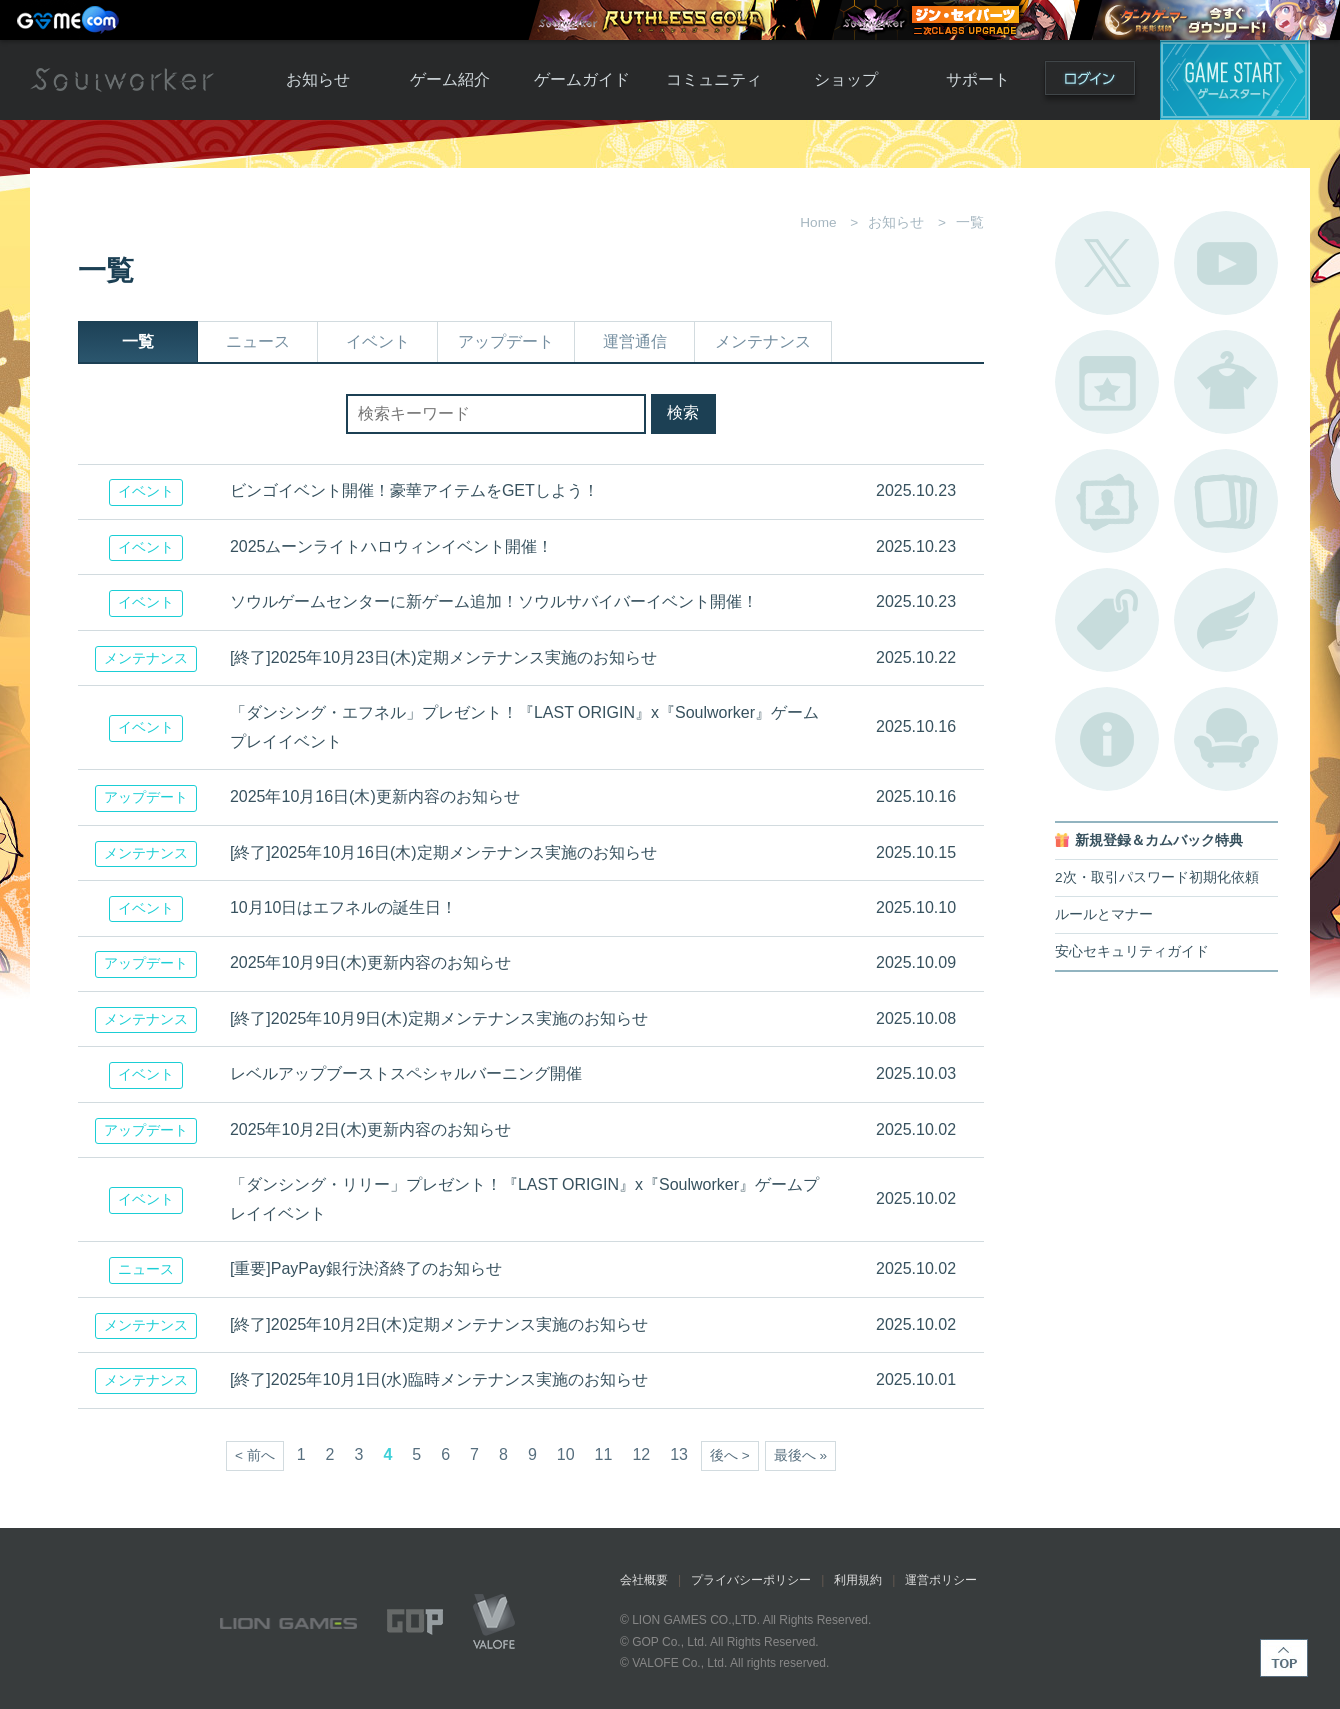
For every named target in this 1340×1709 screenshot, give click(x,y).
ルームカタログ (1226, 739)
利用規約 (858, 1580)
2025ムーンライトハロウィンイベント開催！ (392, 546)
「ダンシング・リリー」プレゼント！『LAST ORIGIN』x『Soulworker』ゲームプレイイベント (524, 1199)
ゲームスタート (1235, 80)
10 (566, 1454)
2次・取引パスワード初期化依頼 (1157, 877)
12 (641, 1454)
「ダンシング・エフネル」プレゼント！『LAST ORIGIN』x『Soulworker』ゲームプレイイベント (524, 727)
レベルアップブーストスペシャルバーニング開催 (406, 1073)
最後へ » (800, 1455)
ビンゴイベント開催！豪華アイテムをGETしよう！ (414, 490)
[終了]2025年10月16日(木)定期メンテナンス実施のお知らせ (443, 852)
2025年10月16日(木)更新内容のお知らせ (375, 796)
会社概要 (644, 1580)
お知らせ (318, 79)
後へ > (730, 1455)
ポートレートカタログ (1107, 501)
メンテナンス (763, 341)
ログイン (1090, 82)
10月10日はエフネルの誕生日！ (344, 907)
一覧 (138, 341)
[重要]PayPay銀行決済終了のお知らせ (366, 1268)
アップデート (506, 341)
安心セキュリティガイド (1132, 951)
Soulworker (122, 80)
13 (679, 1454)
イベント (378, 341)
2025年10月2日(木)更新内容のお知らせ (370, 1129)
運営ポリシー (941, 1580)
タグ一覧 (1107, 620)
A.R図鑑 (1226, 501)
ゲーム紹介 (450, 79)
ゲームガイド (582, 79)
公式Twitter (1107, 263)
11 (604, 1454)
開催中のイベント (1107, 382)
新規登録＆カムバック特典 (1159, 840)
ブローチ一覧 (1226, 620)
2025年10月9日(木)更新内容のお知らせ (370, 962)
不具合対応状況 (1107, 739)
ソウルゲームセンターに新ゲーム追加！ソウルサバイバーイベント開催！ (494, 601)
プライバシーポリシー (751, 1580)
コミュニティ (714, 79)
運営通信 (635, 341)
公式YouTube (1226, 263)
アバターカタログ (1226, 382)
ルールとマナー (1104, 914)
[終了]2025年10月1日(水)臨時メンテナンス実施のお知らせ (439, 1379)
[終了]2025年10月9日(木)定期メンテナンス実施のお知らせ (439, 1018)
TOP (1284, 1658)
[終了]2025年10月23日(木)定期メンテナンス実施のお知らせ (443, 657)
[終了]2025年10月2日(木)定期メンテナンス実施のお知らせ (439, 1324)
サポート (978, 79)
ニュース (258, 341)
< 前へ (255, 1455)
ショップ (846, 79)
